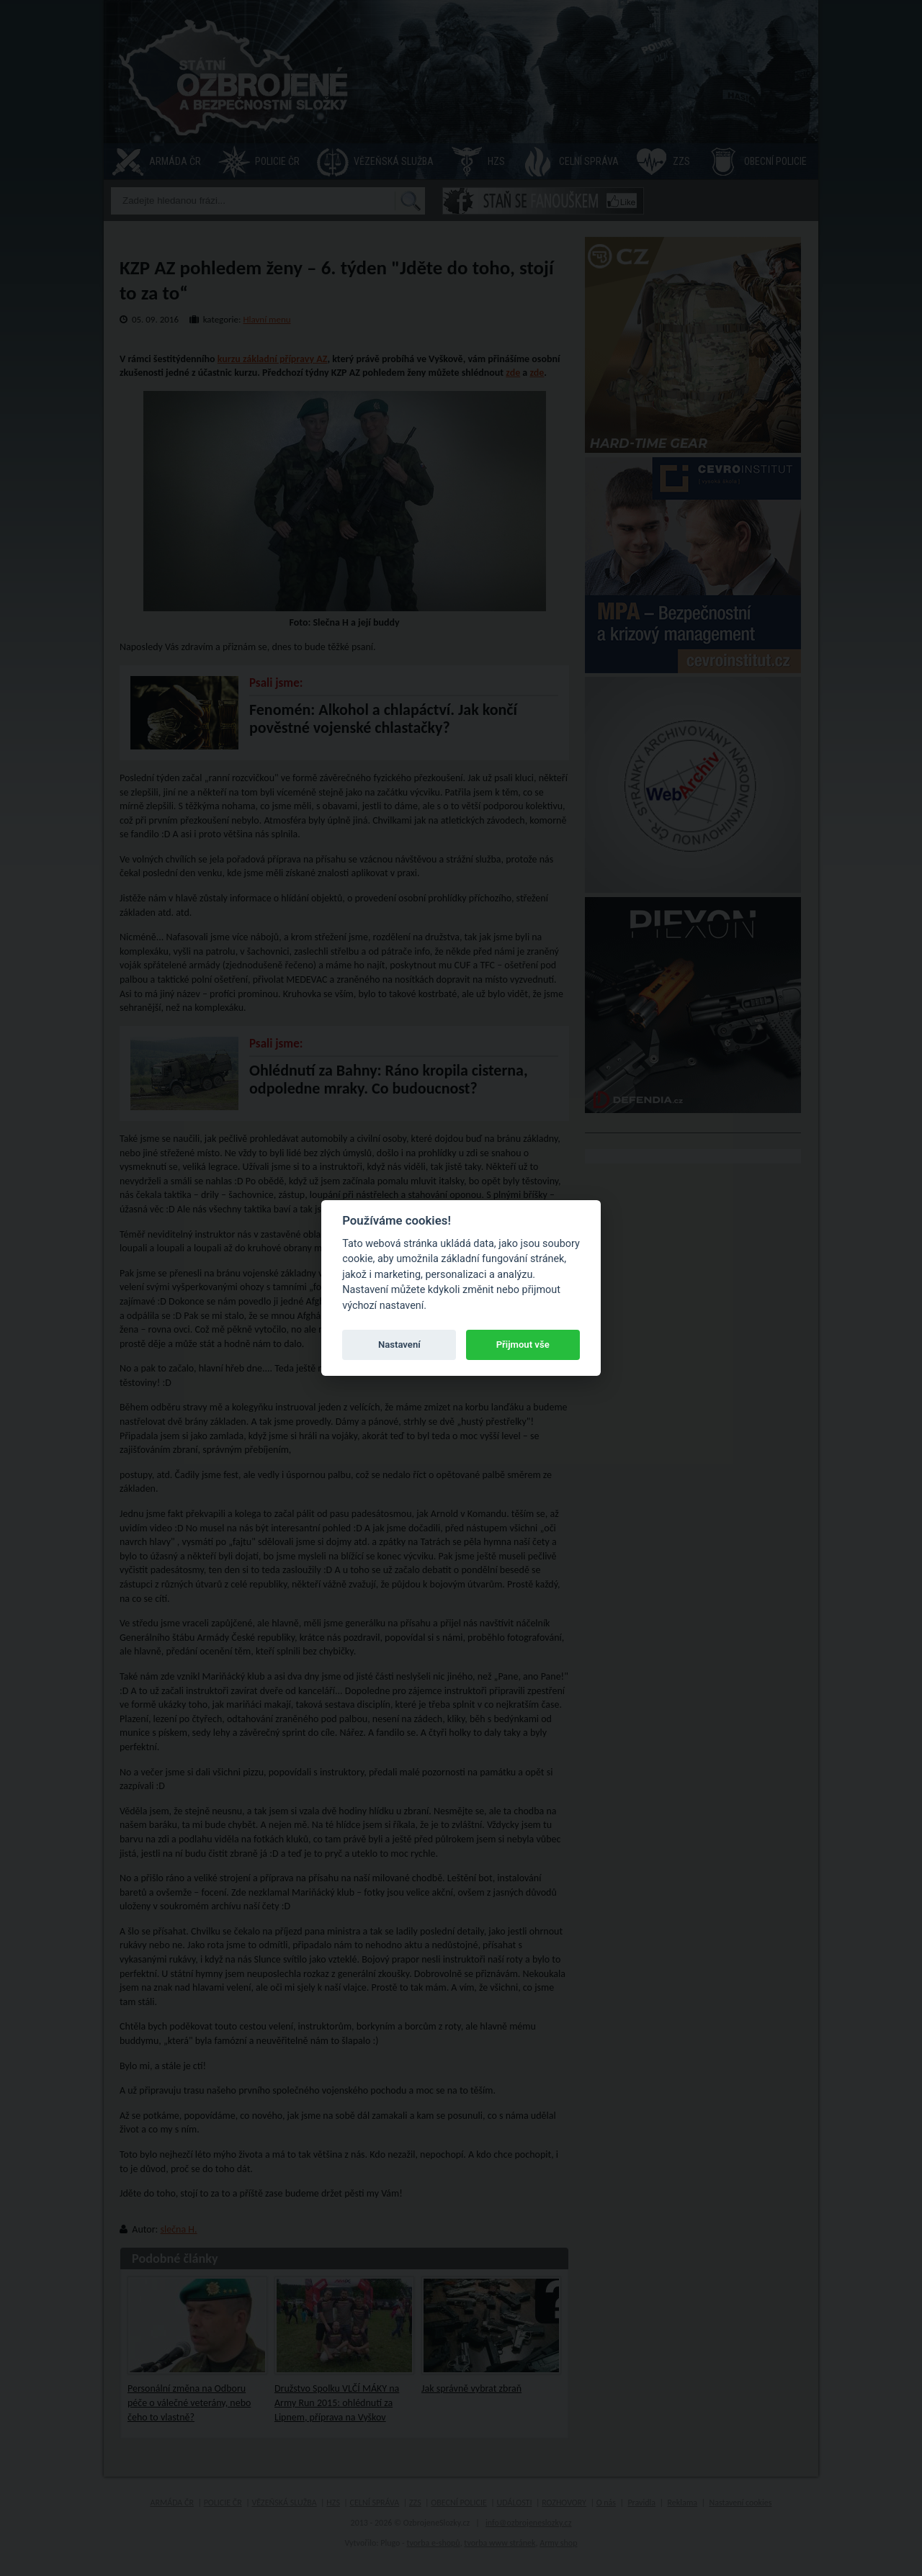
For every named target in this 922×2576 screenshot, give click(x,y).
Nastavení (399, 1344)
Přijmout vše (523, 1344)
